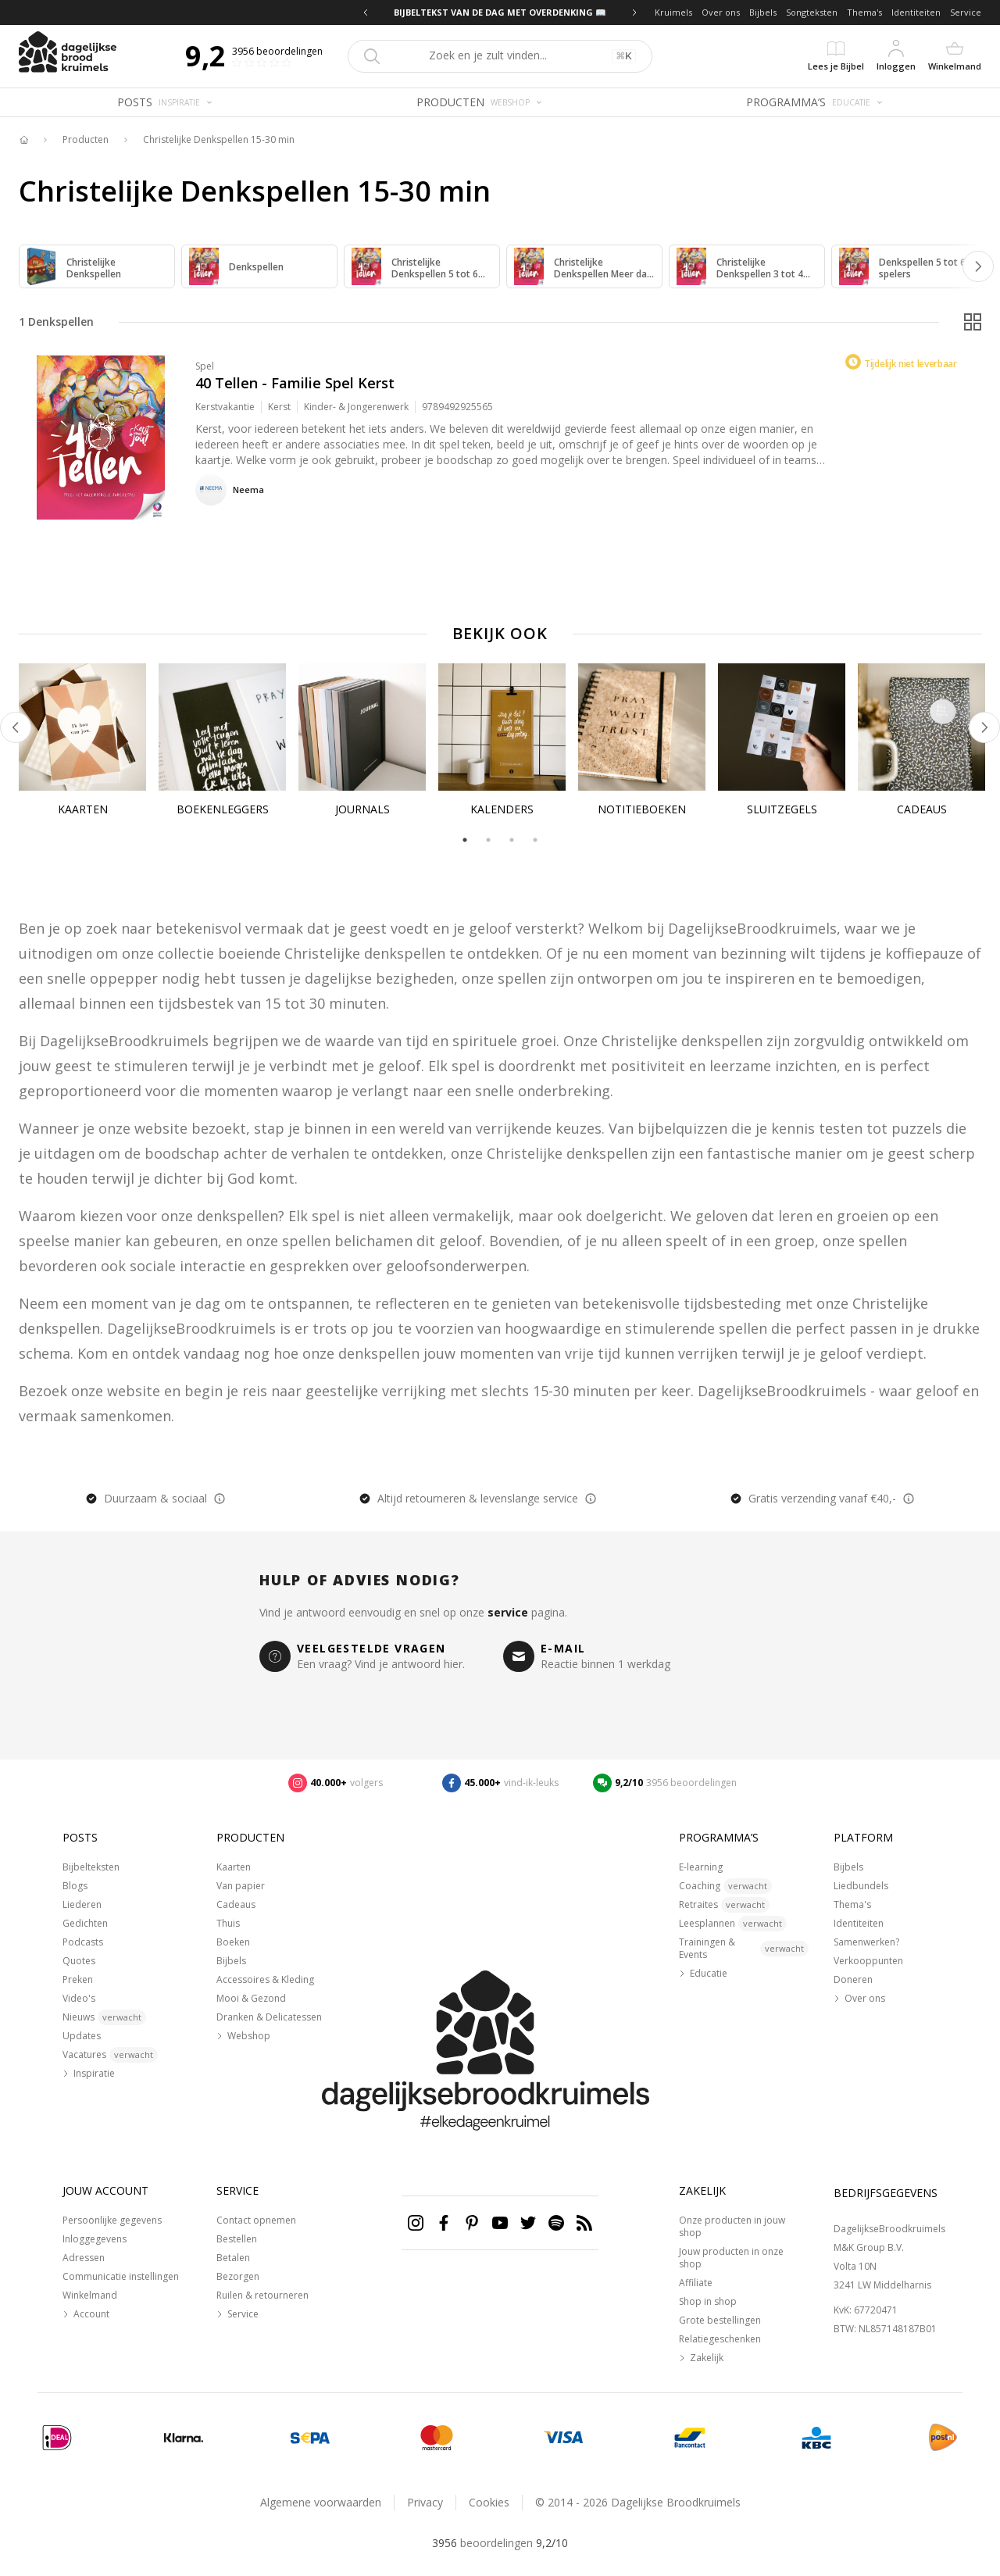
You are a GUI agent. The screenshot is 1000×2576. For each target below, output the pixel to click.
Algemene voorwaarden (320, 2502)
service (508, 1612)
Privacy (425, 2502)
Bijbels (763, 12)
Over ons (721, 12)
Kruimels (673, 12)
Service (965, 12)
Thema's (864, 12)
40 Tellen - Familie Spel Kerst (295, 382)
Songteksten (812, 12)
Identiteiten (916, 12)
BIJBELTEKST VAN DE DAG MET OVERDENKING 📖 (500, 12)
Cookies (489, 2502)
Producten (85, 140)
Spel (204, 366)
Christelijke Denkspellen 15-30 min (219, 140)
